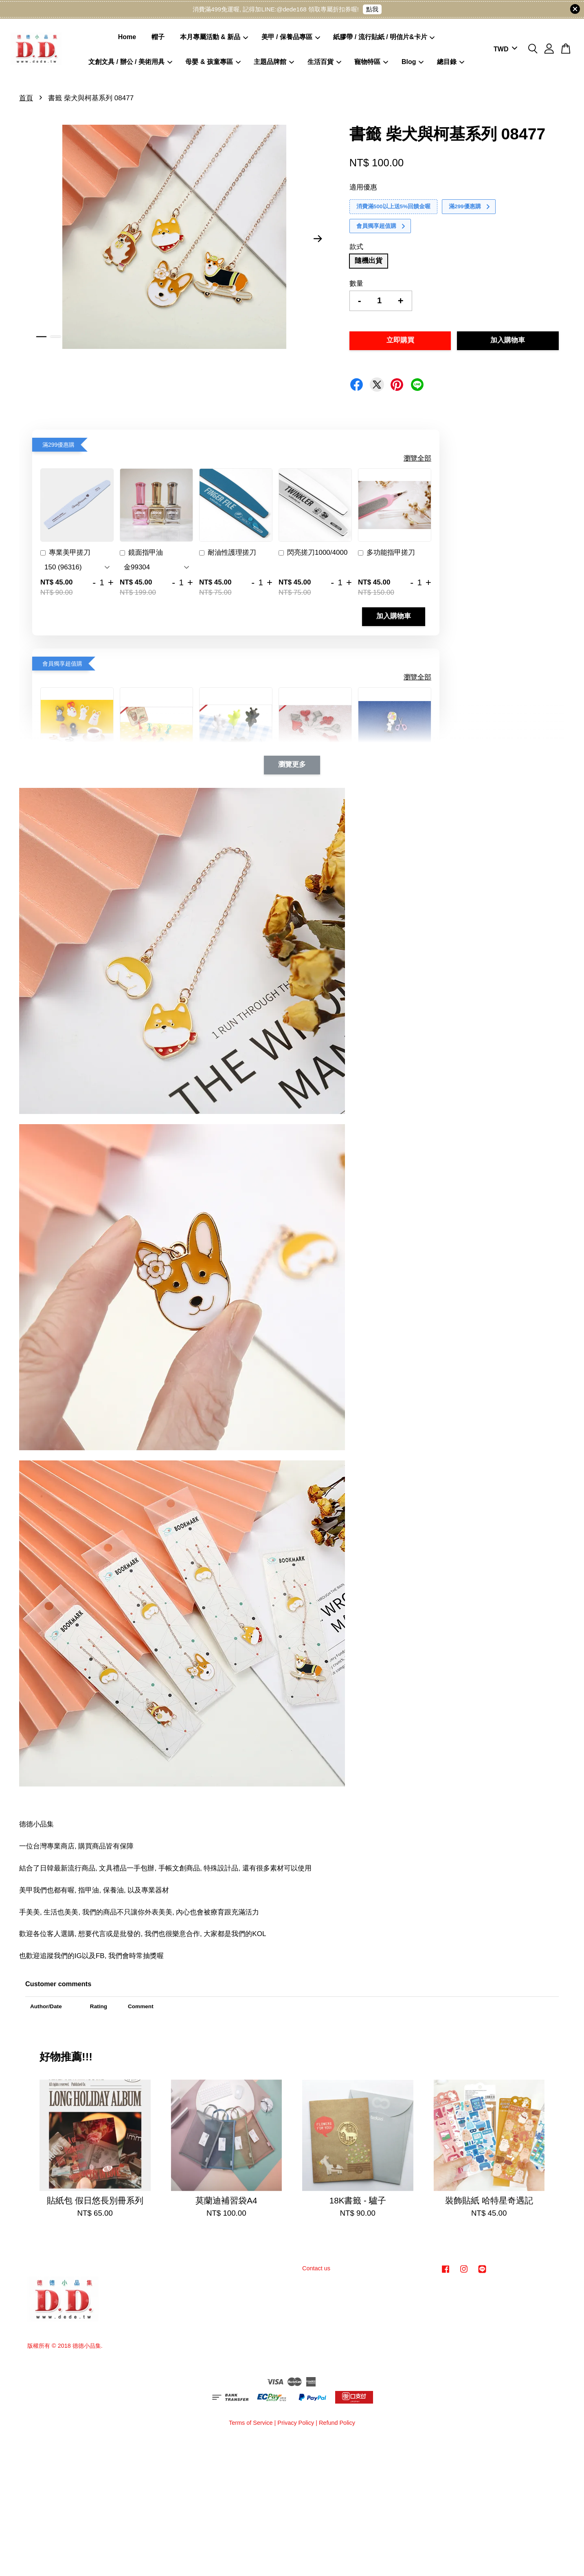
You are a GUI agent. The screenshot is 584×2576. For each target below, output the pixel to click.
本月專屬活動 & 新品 (214, 36)
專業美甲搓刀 (65, 553)
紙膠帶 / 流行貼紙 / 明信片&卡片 (384, 36)
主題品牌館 (274, 61)
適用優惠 (363, 187)
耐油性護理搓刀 (227, 553)
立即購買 (400, 340)
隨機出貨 (368, 261)
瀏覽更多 (292, 765)
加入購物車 (393, 616)
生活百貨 (324, 61)
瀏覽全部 (417, 458)
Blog (413, 61)
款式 (356, 247)
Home (127, 36)
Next (318, 239)
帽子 (158, 36)
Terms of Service (251, 2422)
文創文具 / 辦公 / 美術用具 (130, 61)
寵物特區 (371, 61)
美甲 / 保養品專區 (291, 36)
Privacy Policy (295, 2422)
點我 (372, 9)
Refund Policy (337, 2422)
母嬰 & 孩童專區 (213, 61)
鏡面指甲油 (141, 553)
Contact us (316, 2268)
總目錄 (450, 61)
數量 (356, 283)
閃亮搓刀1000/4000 (313, 553)
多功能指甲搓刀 (386, 553)
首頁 (26, 98)
